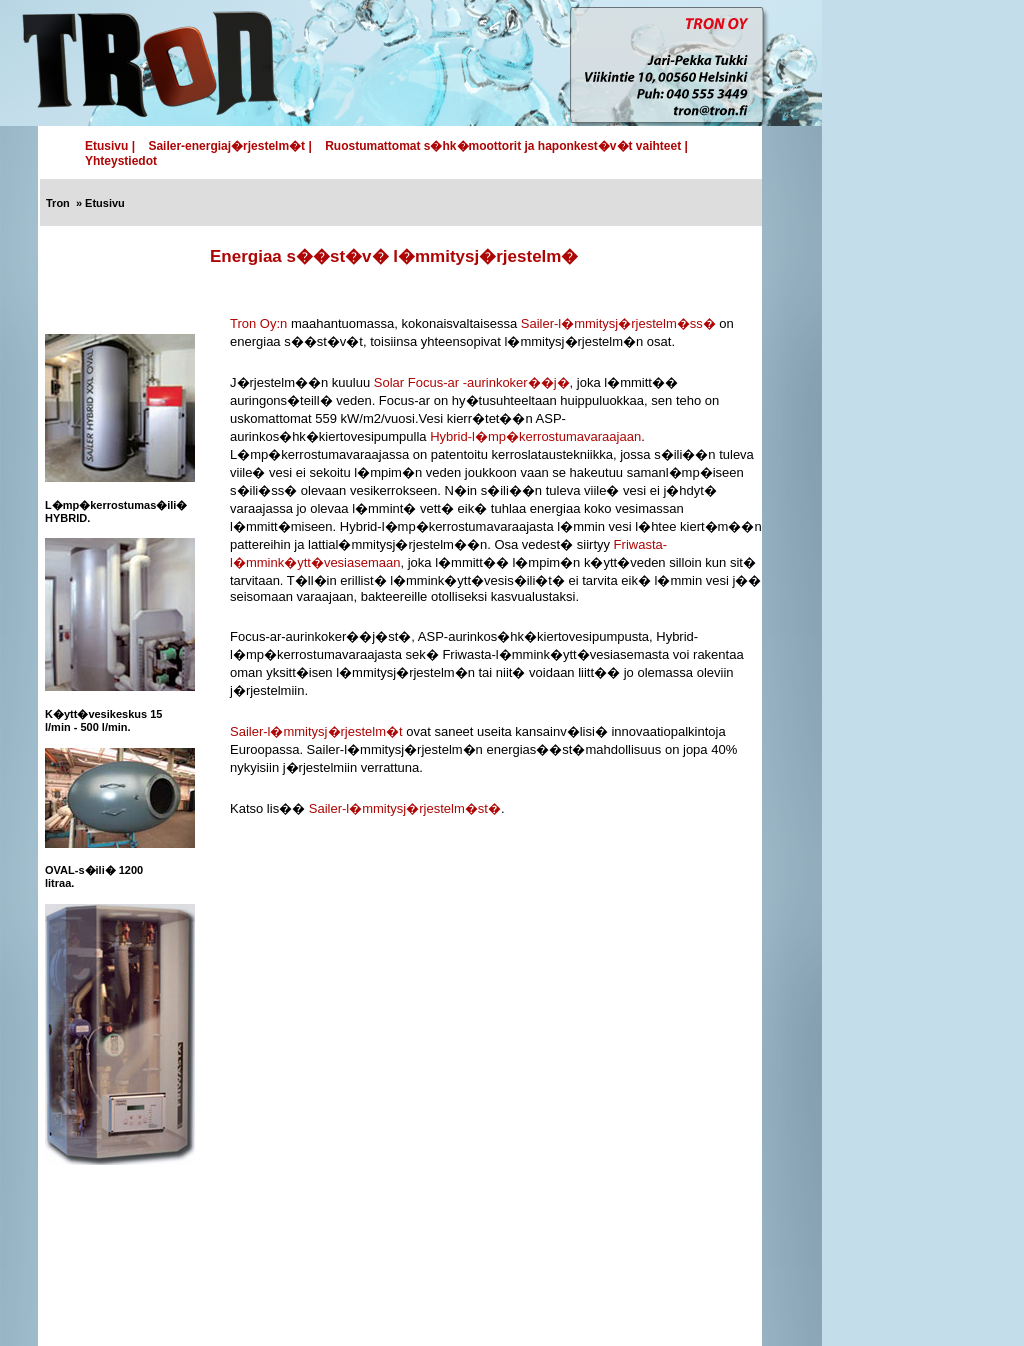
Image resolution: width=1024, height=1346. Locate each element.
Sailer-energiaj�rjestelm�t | (229, 146)
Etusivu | (110, 146)
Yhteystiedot (121, 161)
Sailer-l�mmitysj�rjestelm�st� (405, 808)
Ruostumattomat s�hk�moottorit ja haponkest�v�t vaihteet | (506, 146)
